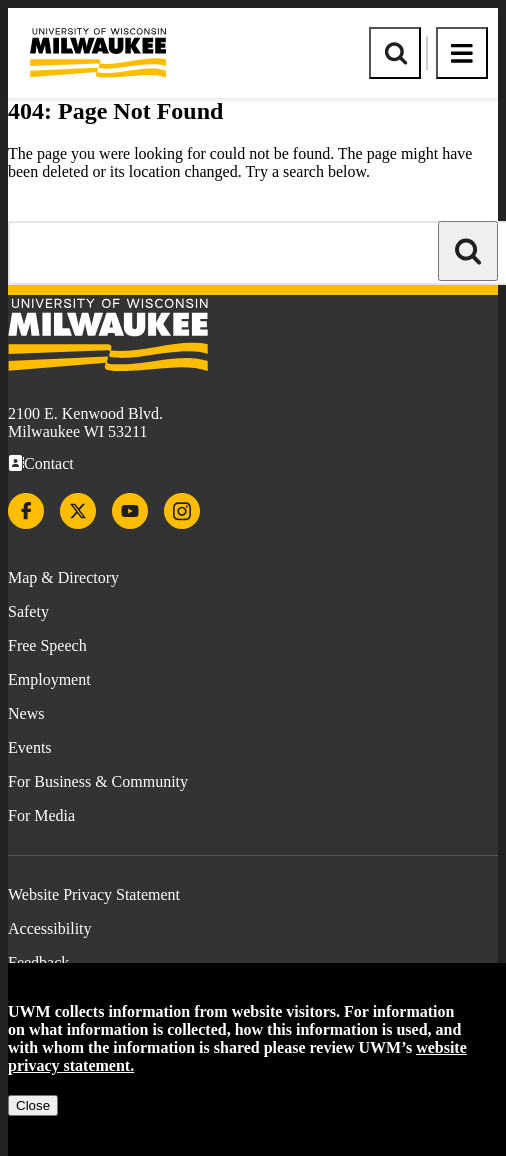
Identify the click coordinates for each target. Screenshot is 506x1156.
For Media (41, 815)
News (26, 713)
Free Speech (47, 645)
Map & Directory (63, 577)
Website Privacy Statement (94, 894)
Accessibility (50, 928)
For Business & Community (98, 781)
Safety (28, 611)
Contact (49, 463)
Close (33, 1105)
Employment (49, 679)
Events (30, 747)
